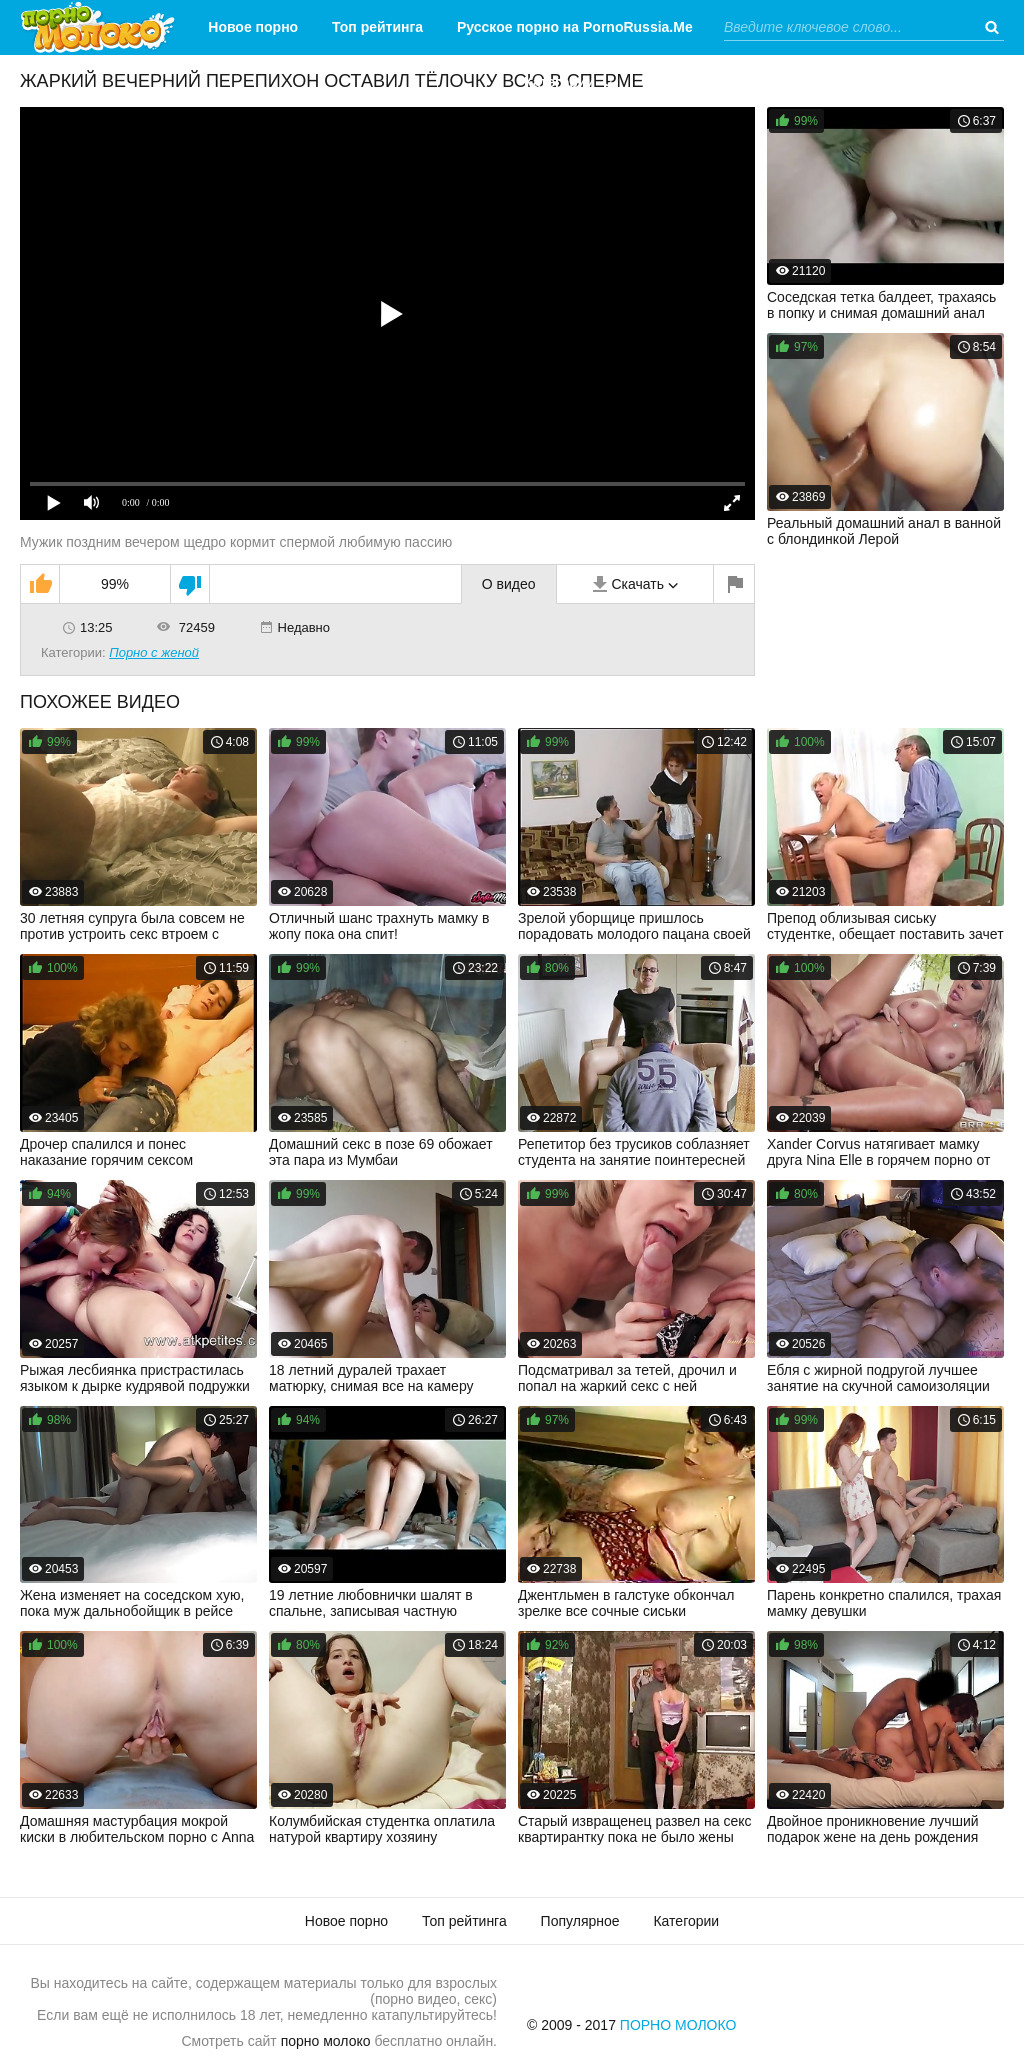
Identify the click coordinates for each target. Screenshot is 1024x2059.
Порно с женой (154, 652)
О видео (509, 584)
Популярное (580, 1921)
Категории (559, 82)
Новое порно (253, 27)
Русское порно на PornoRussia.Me (575, 27)
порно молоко (326, 2041)
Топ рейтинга (377, 27)
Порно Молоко (678, 2025)
